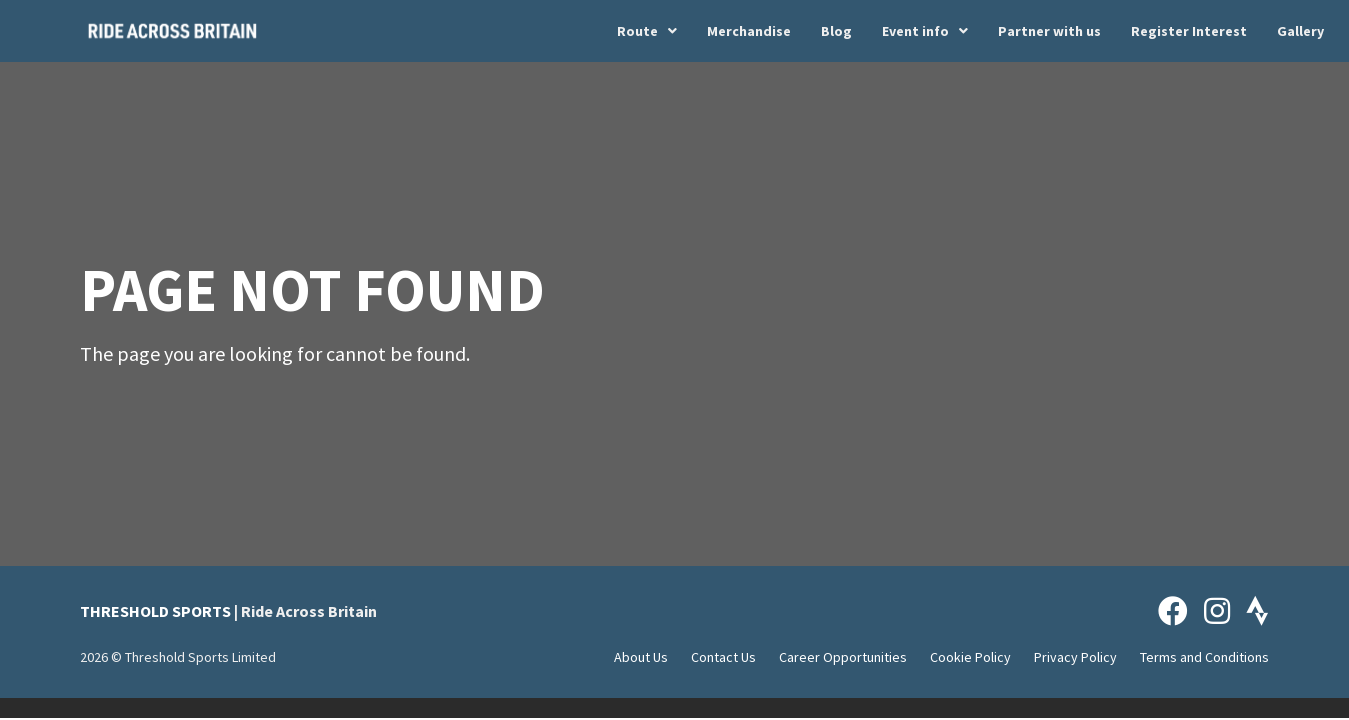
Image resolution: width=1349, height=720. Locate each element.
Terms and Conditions (1204, 657)
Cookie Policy (970, 657)
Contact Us (723, 657)
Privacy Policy (1075, 657)
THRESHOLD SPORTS (155, 611)
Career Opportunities (843, 657)
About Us (641, 657)
